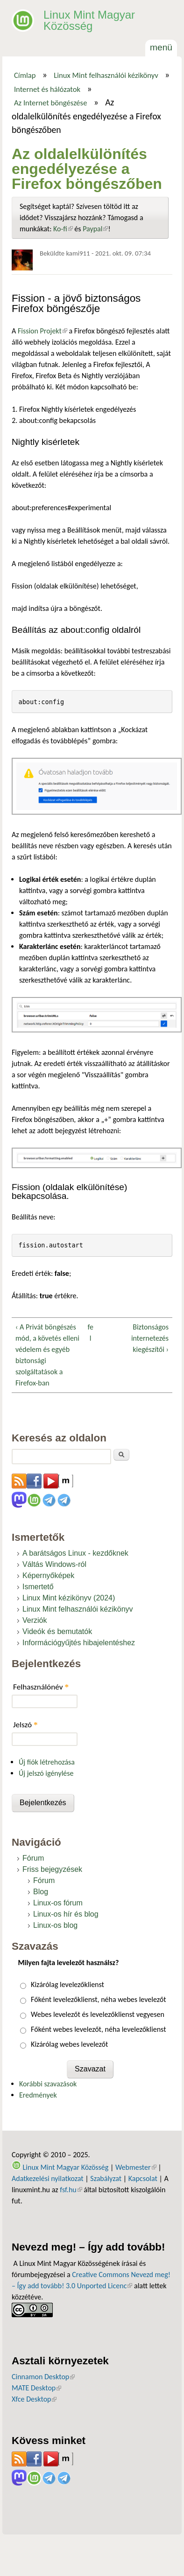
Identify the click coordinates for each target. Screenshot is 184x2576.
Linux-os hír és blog (66, 1914)
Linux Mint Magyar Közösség (89, 20)
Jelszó (25, 1725)
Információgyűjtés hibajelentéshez (78, 1643)
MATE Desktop (36, 2387)
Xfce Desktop (34, 2399)
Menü (161, 47)
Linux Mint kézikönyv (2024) (68, 1598)
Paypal (95, 228)
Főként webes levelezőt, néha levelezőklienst (98, 2029)
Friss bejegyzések (52, 1869)
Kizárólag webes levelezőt (69, 2044)
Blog (40, 1892)
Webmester (135, 2167)
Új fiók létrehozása (47, 1762)
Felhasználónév (41, 1687)
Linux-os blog (55, 1925)
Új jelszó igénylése (46, 1773)
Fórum (33, 1858)
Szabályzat (105, 2178)
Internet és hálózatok (47, 89)
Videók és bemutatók (57, 1631)
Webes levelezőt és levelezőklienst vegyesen (97, 2014)
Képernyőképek (48, 1575)
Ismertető (38, 1587)
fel (90, 1333)
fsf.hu (71, 2189)
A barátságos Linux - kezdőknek (75, 1553)
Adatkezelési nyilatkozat (48, 2178)
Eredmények (38, 2095)
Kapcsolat (142, 2178)
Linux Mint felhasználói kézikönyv (106, 75)
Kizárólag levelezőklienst (67, 1984)
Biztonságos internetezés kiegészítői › (150, 1338)
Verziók (34, 1620)
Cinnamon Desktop (43, 2376)
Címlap (25, 75)
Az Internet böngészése (50, 102)
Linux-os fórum (58, 1903)
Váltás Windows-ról (54, 1564)
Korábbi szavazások (48, 2083)
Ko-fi (63, 228)
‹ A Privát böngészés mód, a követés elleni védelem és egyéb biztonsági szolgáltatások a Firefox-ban (47, 1355)
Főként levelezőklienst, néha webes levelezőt (98, 1999)
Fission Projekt (41, 330)
